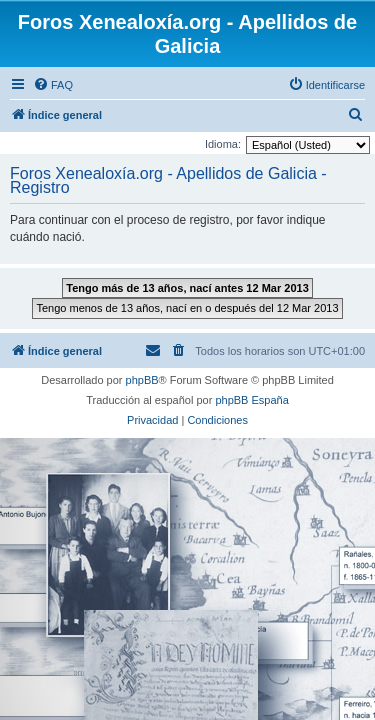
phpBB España (251, 400)
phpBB (142, 380)
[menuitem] (53, 85)
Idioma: (223, 144)
